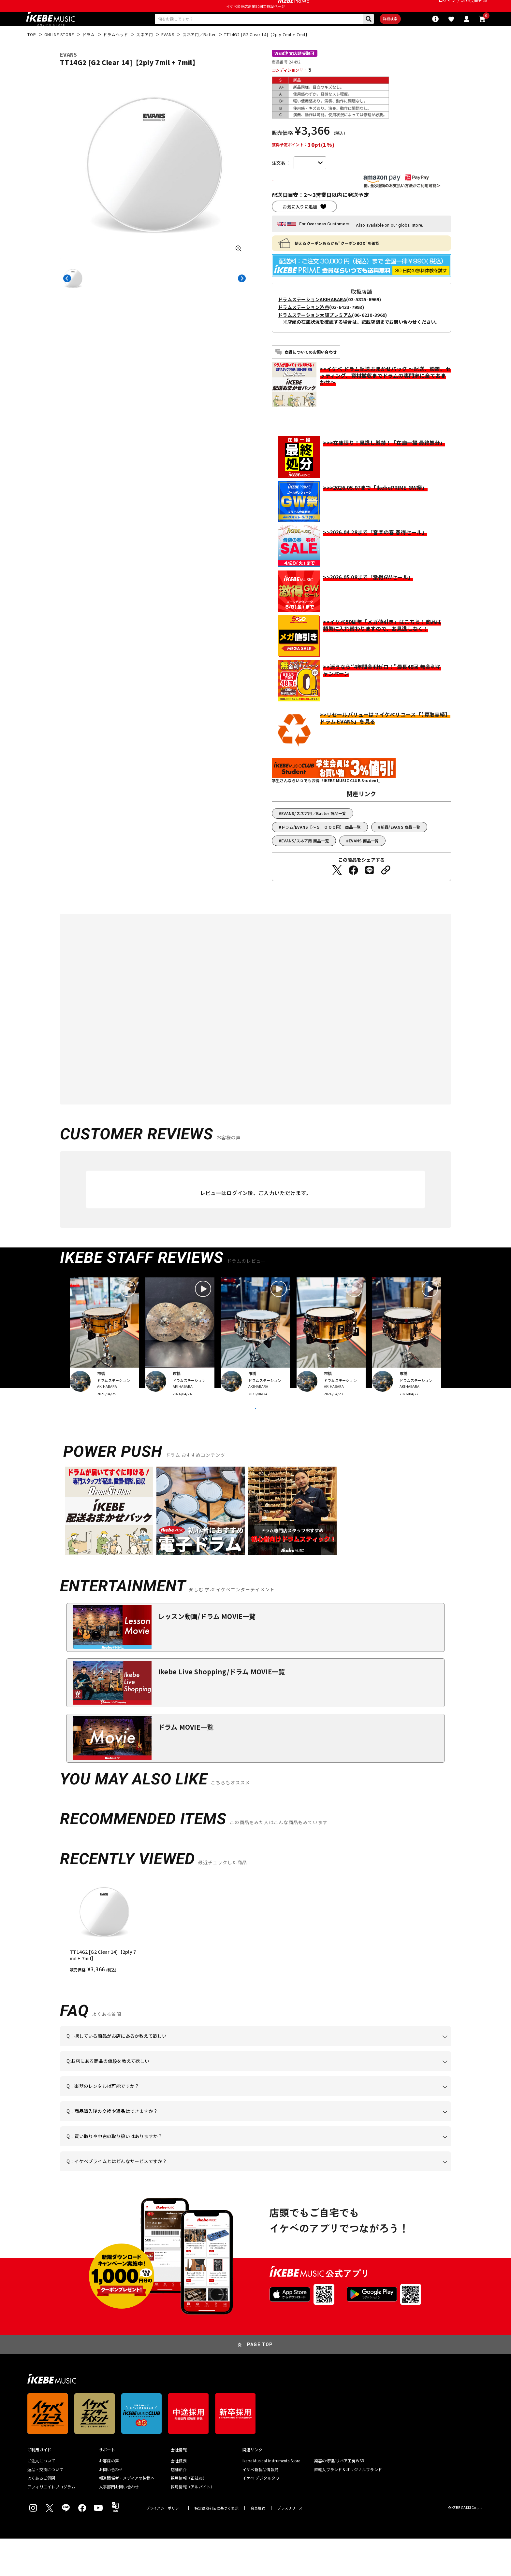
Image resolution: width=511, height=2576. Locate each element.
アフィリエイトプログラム (51, 2524)
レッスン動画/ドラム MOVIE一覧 (207, 1653)
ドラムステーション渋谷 (303, 327)
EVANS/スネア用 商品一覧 (305, 861)
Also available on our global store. (389, 246)
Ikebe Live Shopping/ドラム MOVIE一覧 (221, 1709)
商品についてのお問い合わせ (311, 372)
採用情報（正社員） (189, 2515)
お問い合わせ (111, 2507)
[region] (255, 1963)
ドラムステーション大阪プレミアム (315, 335)
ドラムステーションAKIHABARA (312, 319)
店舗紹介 (179, 2507)
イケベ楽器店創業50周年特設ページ (255, 21)
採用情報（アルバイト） (193, 2524)
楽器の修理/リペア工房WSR (339, 2498)
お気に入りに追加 (300, 227)
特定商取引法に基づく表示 (217, 2545)
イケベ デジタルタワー (263, 2515)
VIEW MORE (255, 1437)
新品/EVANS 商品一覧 (400, 847)
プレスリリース (290, 2545)
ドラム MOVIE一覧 (185, 1764)
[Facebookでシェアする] (353, 890)
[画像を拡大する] (238, 267)
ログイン (447, 8)
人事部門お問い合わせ (119, 2524)
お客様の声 (109, 2498)
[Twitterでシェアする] (337, 890)
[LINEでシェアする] (369, 890)
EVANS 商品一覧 (364, 861)
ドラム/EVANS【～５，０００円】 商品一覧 (321, 847)
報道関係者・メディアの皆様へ (126, 2515)
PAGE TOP (260, 2382)
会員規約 (258, 2545)
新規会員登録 (474, 8)
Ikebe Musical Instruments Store (271, 2498)
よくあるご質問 (41, 2515)
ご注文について (41, 2498)
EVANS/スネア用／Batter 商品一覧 (313, 834)
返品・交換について (45, 2507)
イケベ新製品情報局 (260, 2507)
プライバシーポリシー (164, 2545)
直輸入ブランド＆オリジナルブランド (348, 2507)
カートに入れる (309, 200)
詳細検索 (367, 36)
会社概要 (179, 2498)
